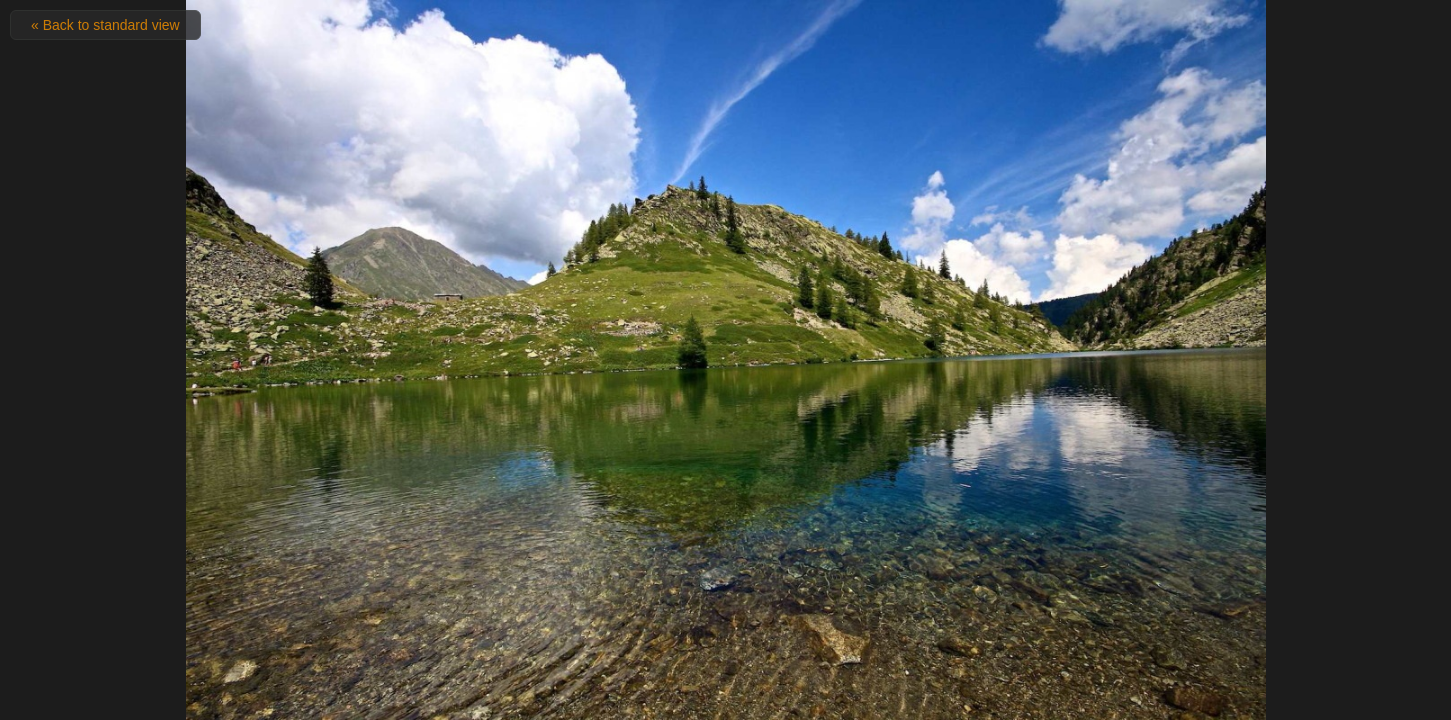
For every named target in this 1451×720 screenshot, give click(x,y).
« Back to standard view (105, 25)
